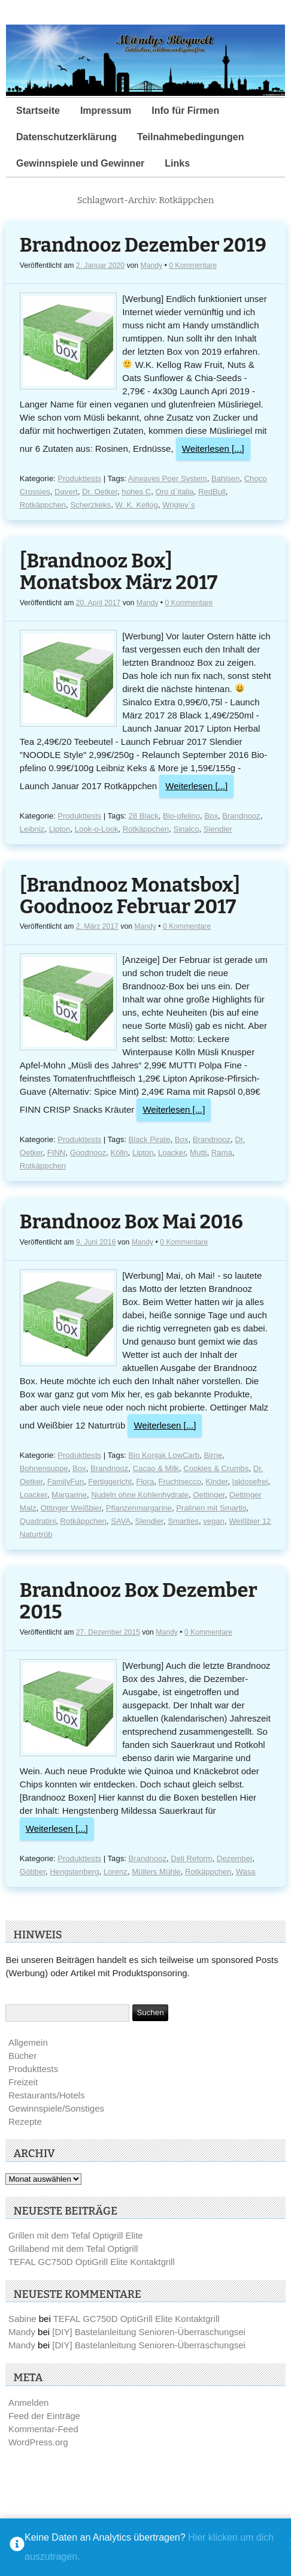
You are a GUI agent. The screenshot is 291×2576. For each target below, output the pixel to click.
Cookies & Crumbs (215, 1468)
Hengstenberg (74, 1871)
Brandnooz (241, 815)
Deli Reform (191, 1858)
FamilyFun (65, 1481)
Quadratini (38, 1521)
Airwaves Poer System (167, 478)
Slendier (218, 829)
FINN (56, 1152)
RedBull (212, 491)
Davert (66, 491)
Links (177, 163)
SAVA (121, 1521)
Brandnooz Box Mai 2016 (131, 1222)
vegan (214, 1521)
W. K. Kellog (136, 504)
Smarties (183, 1521)
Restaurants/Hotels (46, 2095)
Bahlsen (225, 478)
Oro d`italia (174, 491)
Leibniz (32, 829)
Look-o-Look (97, 829)
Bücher (22, 2055)
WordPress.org (38, 2442)
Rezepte (25, 2121)
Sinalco (186, 829)
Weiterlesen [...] (213, 448)
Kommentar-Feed (43, 2429)
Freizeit (23, 2082)
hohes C (136, 491)
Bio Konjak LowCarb (164, 1455)
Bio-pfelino (181, 815)
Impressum (105, 110)
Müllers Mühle (156, 1871)
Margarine (69, 1494)
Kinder (216, 1481)
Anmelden (28, 2402)
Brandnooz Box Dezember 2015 (138, 1601)
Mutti (198, 1152)
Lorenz (116, 1871)
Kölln (119, 1152)
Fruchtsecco (180, 1481)
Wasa (246, 1871)
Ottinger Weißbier (71, 1507)
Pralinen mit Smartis (211, 1507)
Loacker (172, 1152)
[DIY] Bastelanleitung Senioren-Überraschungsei (148, 2332)
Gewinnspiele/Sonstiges (56, 2108)
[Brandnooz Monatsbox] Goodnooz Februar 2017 (130, 896)
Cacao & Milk (156, 1468)
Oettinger (209, 1494)
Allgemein (28, 2042)
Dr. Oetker (99, 491)
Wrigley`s (178, 504)
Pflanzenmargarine (139, 1507)
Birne (213, 1455)
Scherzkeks (90, 504)
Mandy (152, 265)
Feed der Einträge (44, 2416)
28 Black (144, 815)
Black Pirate (150, 1139)
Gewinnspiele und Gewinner (80, 163)
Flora (145, 1481)
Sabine (22, 2319)
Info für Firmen (185, 110)
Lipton (60, 829)
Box (211, 815)
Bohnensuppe (44, 1468)
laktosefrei (250, 1481)
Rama (221, 1152)
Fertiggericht (110, 1481)
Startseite (38, 110)
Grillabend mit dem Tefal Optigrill (73, 2248)
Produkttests (79, 478)
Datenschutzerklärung (66, 137)
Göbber (33, 1871)
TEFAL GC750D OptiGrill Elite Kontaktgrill (91, 2262)
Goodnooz (88, 1152)
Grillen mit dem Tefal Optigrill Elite (75, 2235)
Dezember (235, 1858)
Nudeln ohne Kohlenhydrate (140, 1494)
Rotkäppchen (43, 504)
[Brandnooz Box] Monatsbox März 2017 (119, 571)
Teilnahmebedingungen (190, 137)
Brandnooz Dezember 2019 (143, 245)
